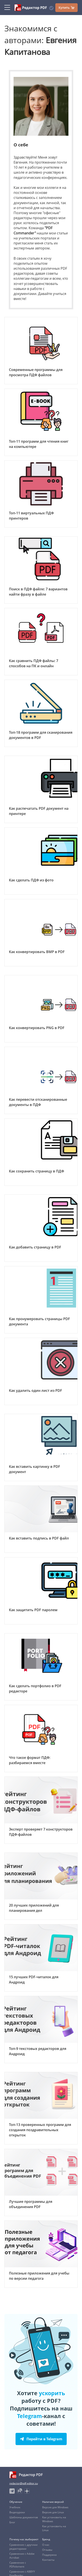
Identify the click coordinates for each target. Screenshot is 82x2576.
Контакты (48, 2560)
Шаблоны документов (23, 2517)
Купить (66, 7)
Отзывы (47, 2550)
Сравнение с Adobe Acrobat (22, 2555)
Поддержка (49, 2555)
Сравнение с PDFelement (17, 2564)
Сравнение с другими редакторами (23, 2547)
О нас (45, 2545)
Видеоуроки (17, 2512)
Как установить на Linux (54, 2528)
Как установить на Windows (54, 2519)
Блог (12, 2522)
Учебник (14, 2507)
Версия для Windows (55, 2507)
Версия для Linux (53, 2512)
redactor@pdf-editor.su (23, 2483)
